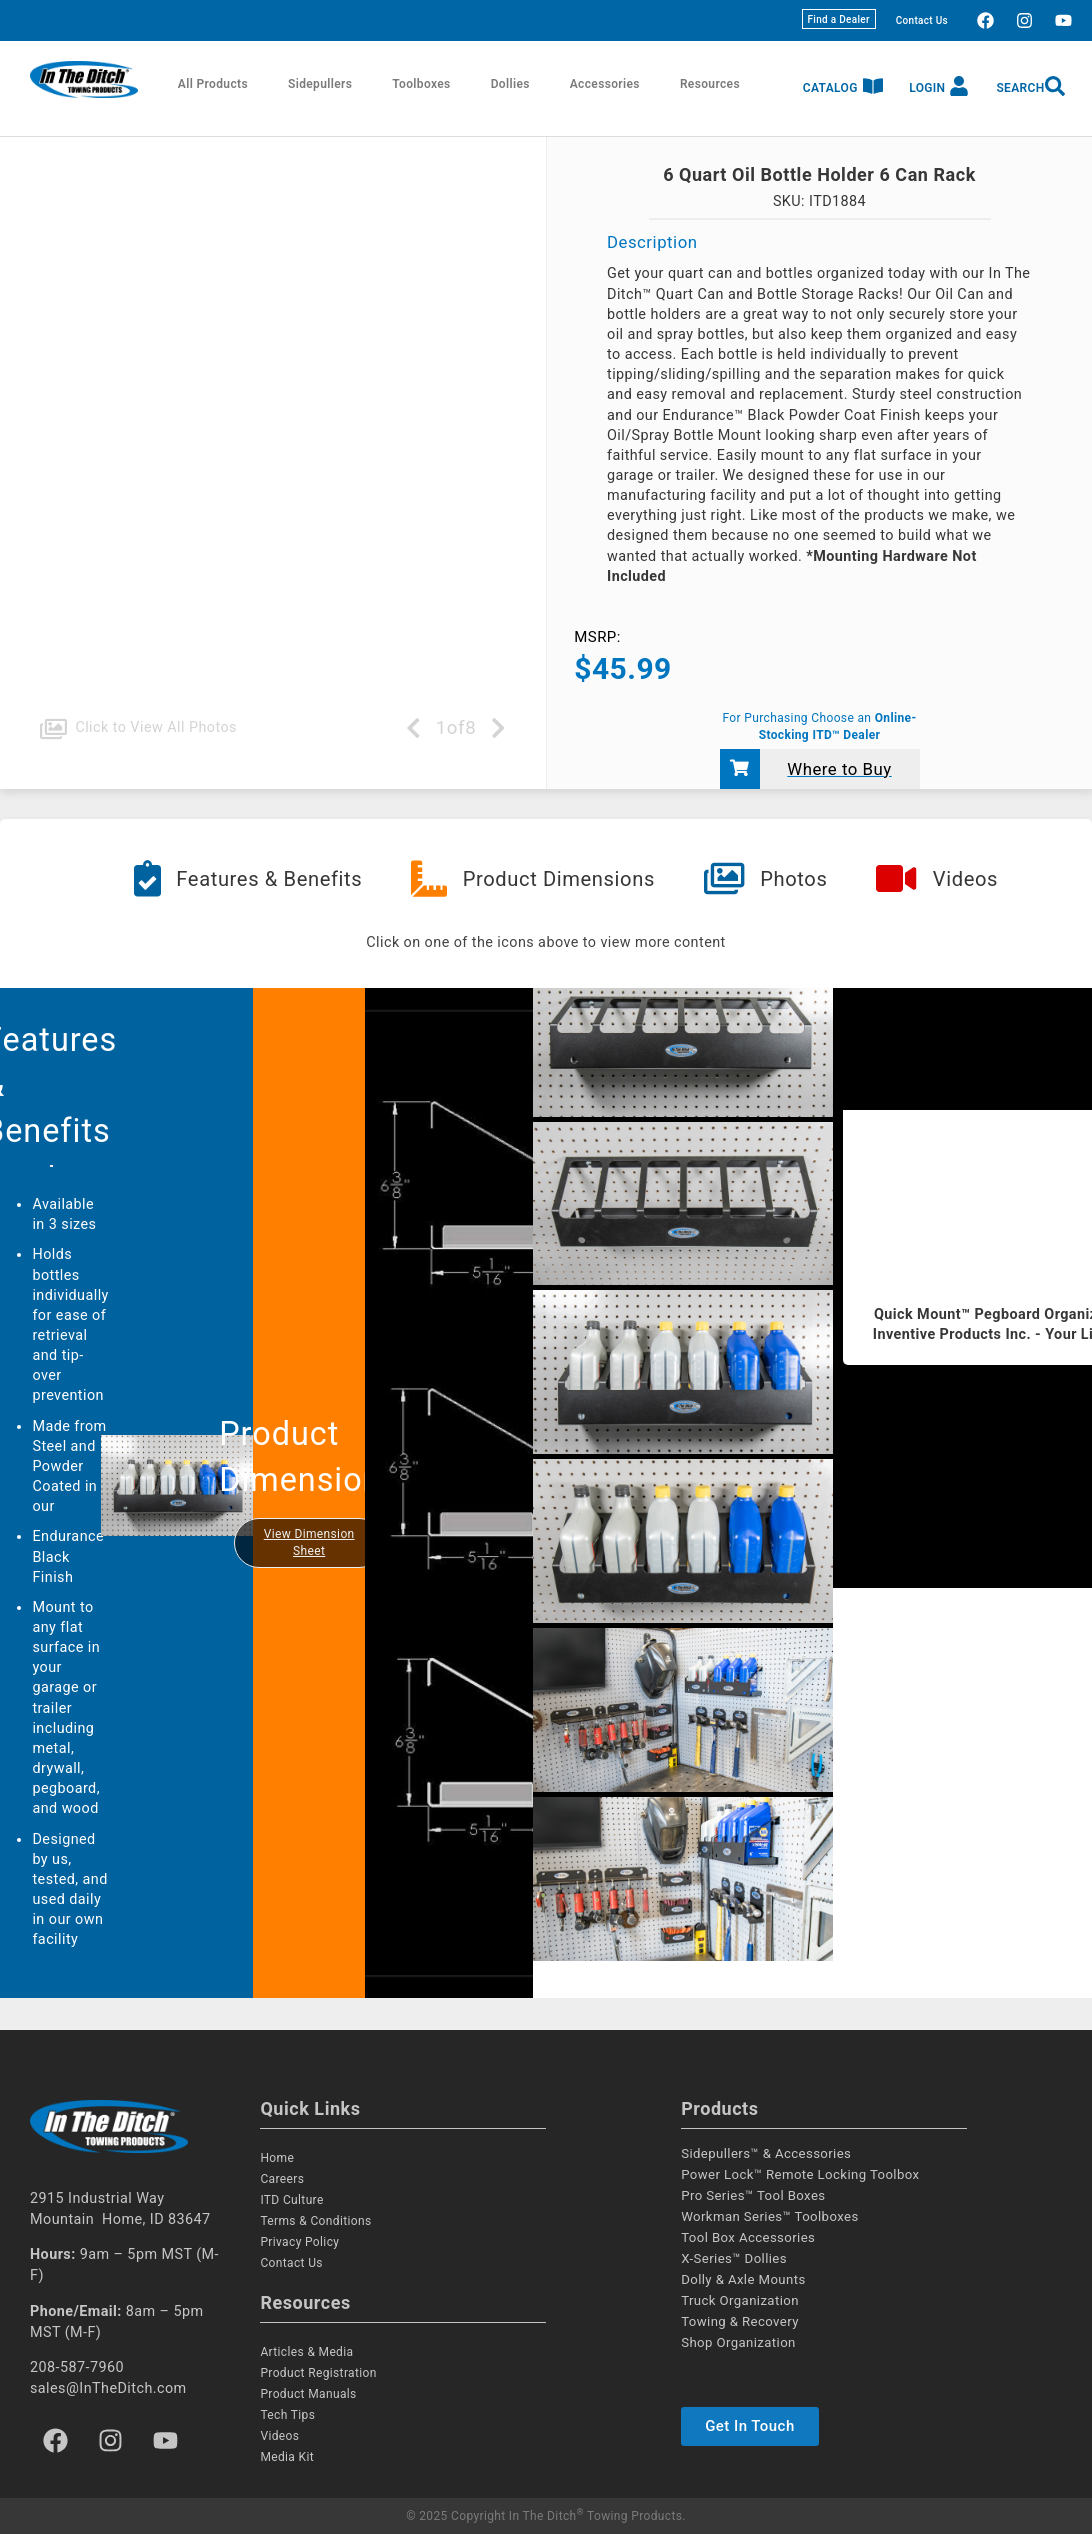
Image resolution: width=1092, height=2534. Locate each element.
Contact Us (922, 20)
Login (927, 88)
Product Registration (318, 2373)
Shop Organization (738, 2342)
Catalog (830, 88)
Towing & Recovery (740, 2321)
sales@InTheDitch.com (108, 2388)
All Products (213, 84)
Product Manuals (308, 2394)
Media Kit (287, 2457)
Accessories (605, 84)
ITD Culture (291, 2200)
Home (277, 2158)
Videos (279, 2436)
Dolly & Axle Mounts (743, 2279)
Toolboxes (421, 84)
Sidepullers (320, 84)
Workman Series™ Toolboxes (769, 2216)
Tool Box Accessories (748, 2237)
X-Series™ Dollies (734, 2258)
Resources (710, 84)
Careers (282, 2179)
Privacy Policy (299, 2242)
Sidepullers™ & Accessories (766, 2153)
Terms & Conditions (315, 2221)
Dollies (510, 84)
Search (1020, 88)
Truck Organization (740, 2300)
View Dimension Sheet (309, 1542)
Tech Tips (287, 2415)
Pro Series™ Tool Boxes (753, 2195)
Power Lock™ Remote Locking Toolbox (800, 2174)
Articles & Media (306, 2352)
